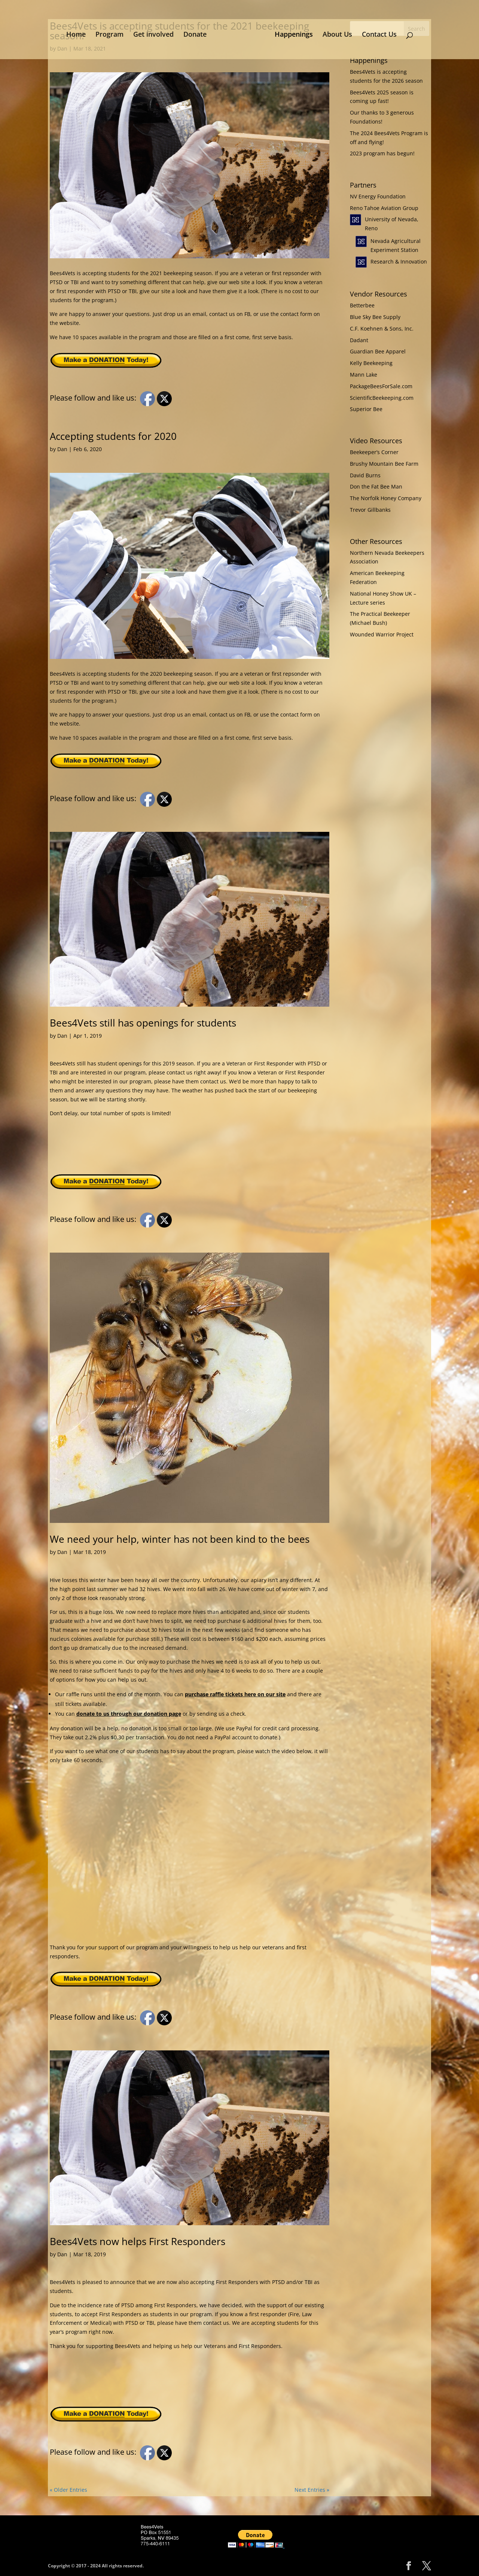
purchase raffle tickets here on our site (235, 1694)
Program (112, 32)
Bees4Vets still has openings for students (143, 1023)
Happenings (291, 32)
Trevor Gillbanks (370, 509)
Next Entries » (312, 2489)
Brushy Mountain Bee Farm (384, 463)
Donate (197, 32)
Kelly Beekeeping (371, 363)
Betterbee (362, 305)
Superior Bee (366, 409)
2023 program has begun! (382, 153)
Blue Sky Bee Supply (375, 316)
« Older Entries (68, 2489)
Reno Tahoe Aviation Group (384, 208)
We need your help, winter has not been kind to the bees (179, 1539)
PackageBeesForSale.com (381, 386)
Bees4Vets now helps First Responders (137, 2241)
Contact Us (376, 32)
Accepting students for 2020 (113, 436)
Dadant (359, 340)
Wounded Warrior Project (382, 634)
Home (78, 32)
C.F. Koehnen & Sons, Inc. (382, 328)
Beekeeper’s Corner (374, 452)
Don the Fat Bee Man (376, 486)
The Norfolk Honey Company (385, 498)
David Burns (365, 475)
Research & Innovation (398, 261)
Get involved (156, 32)
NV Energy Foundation (378, 196)
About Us (335, 32)
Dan (62, 449)
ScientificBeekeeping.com (382, 397)
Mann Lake (363, 374)
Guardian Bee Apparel (378, 351)
